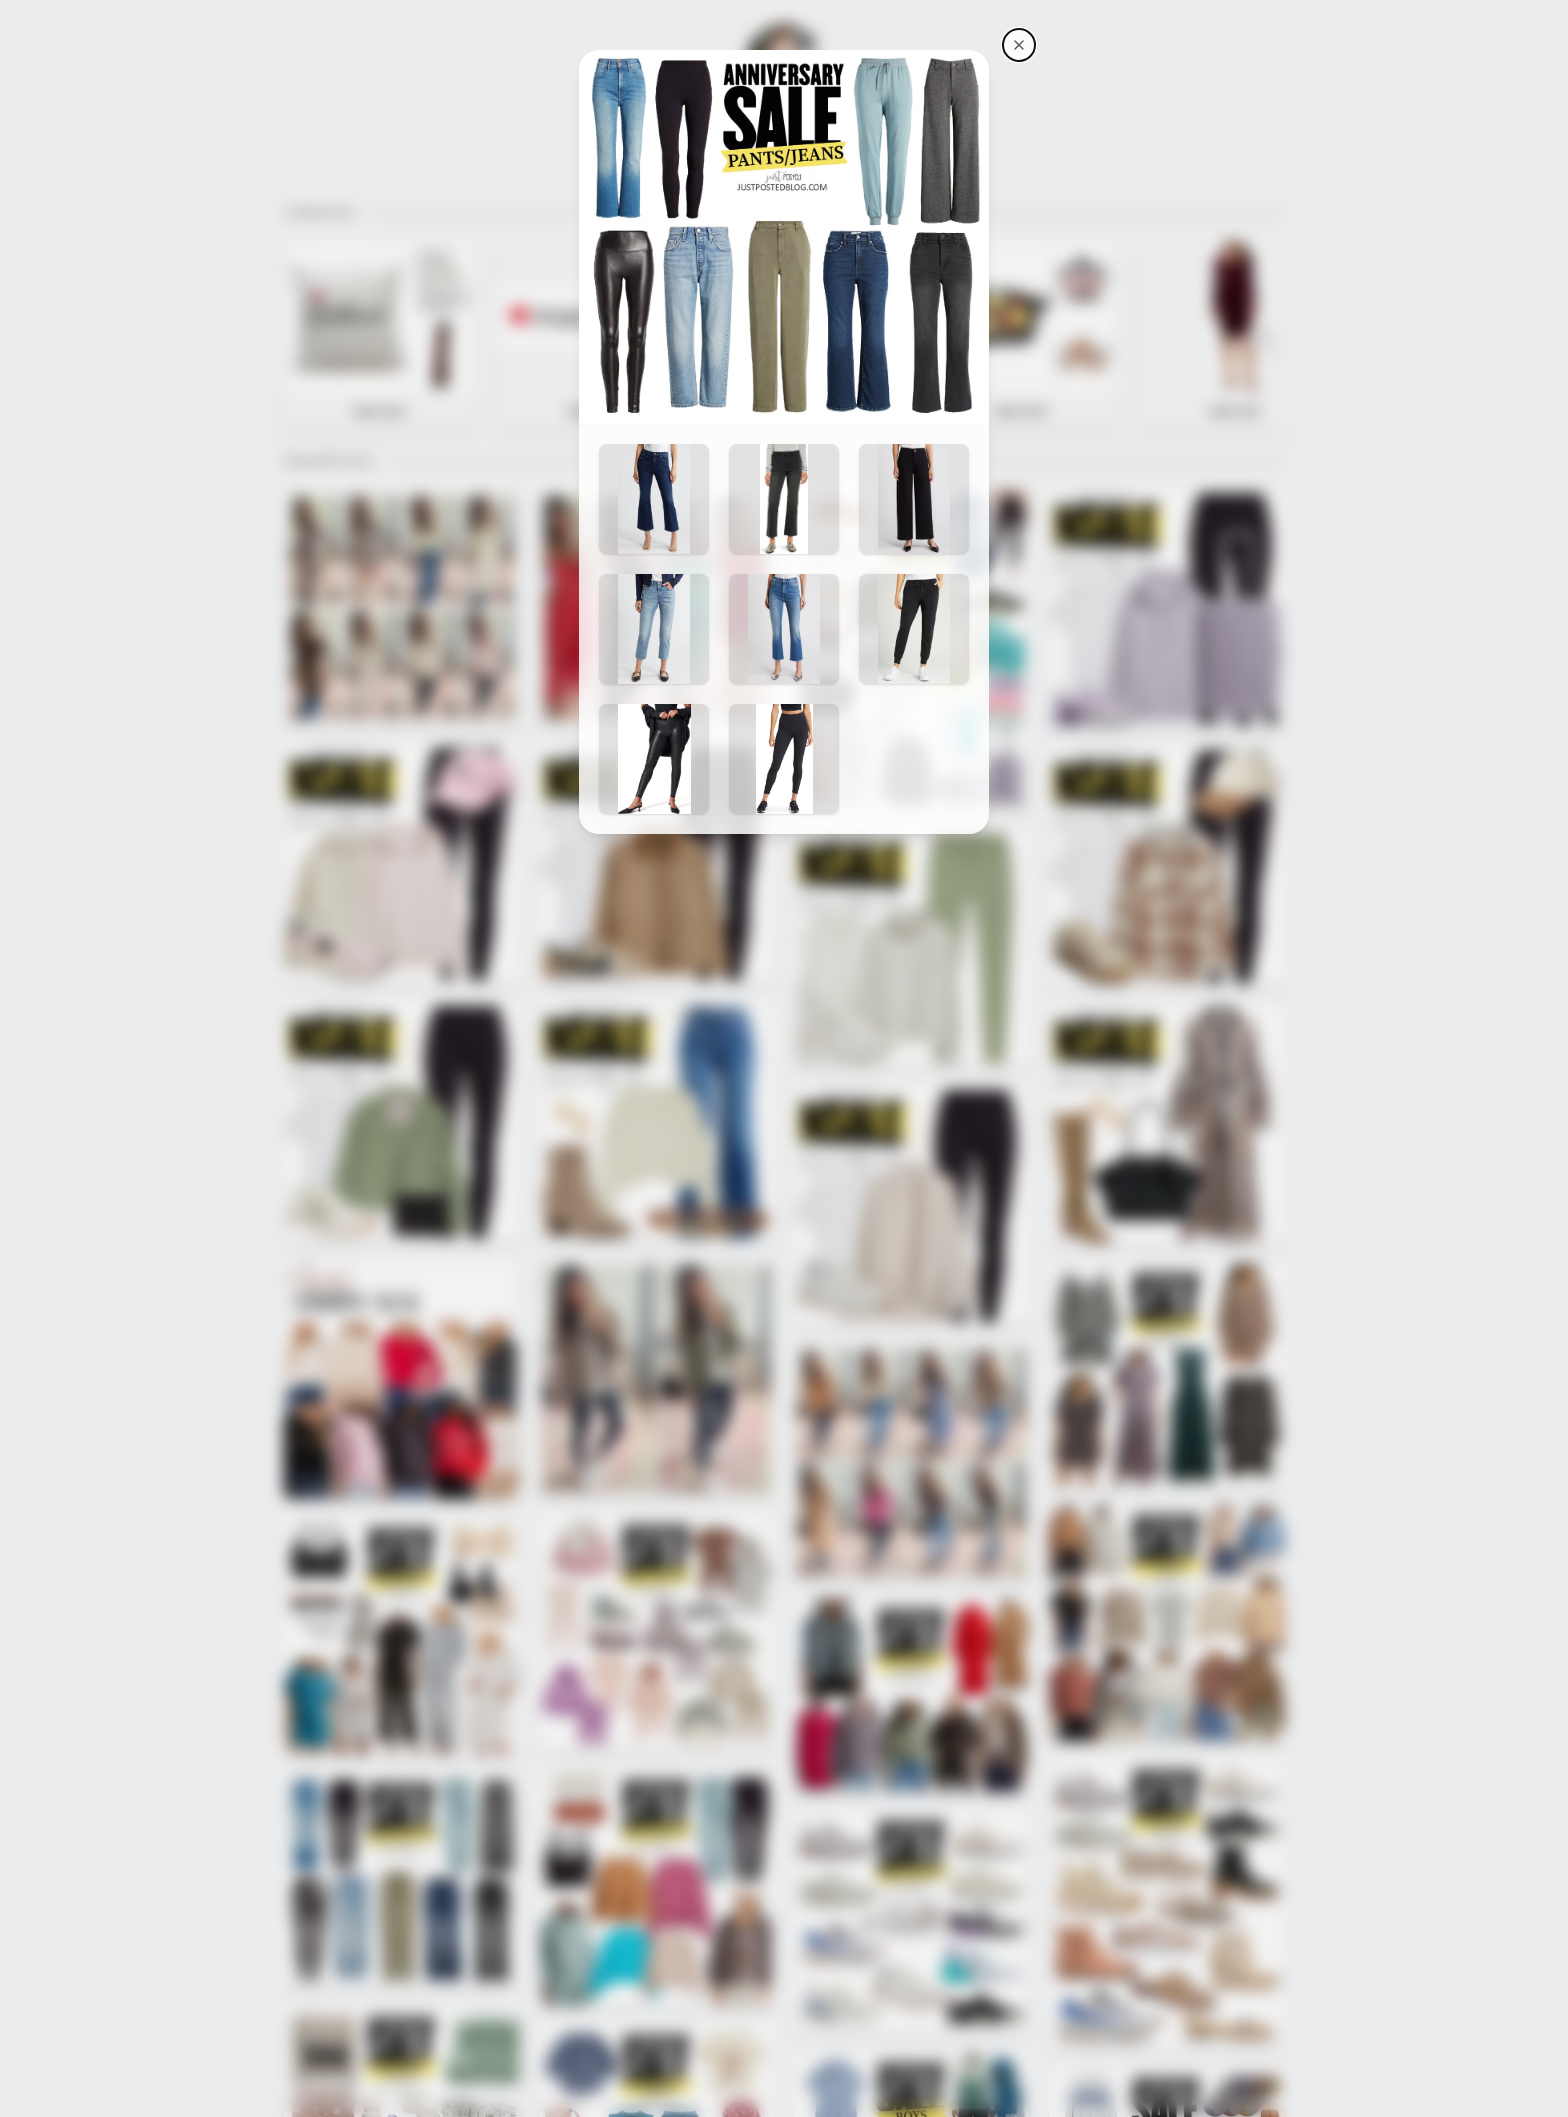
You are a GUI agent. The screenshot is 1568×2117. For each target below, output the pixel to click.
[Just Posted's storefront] (1019, 45)
